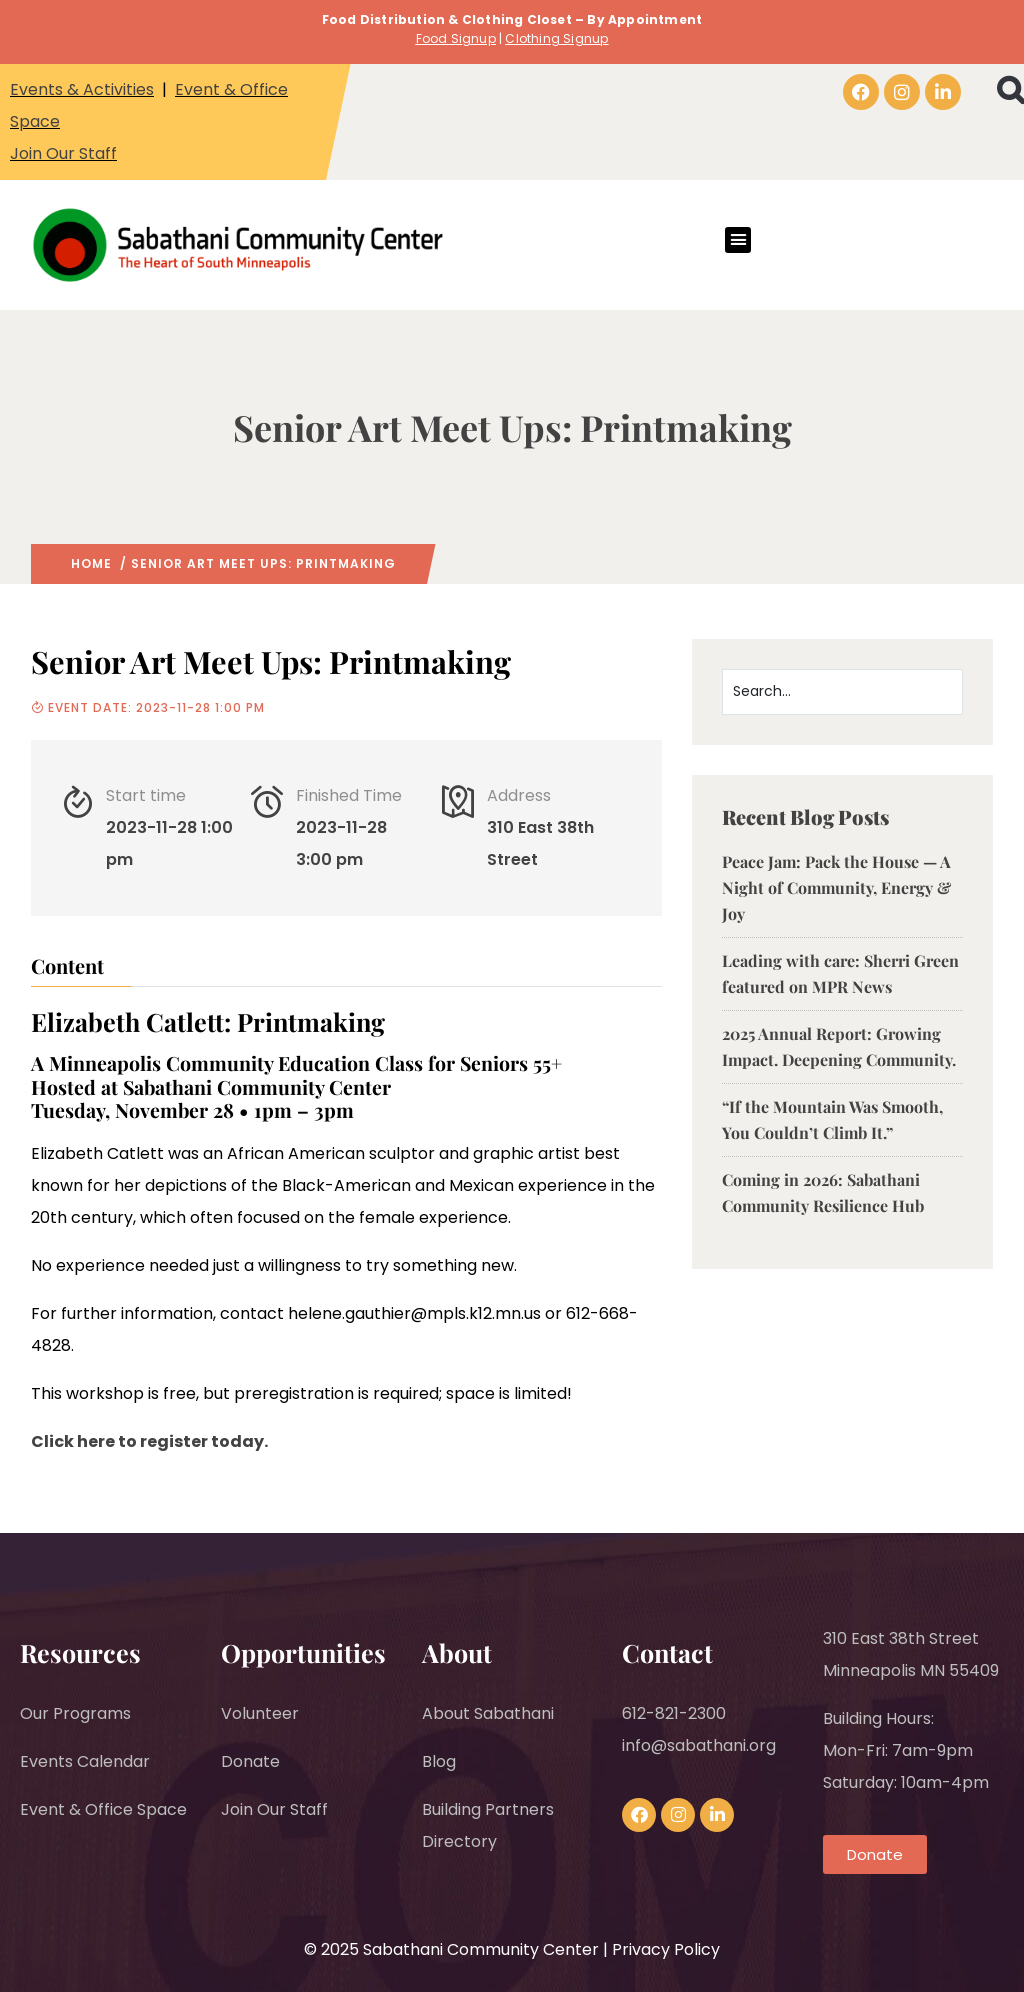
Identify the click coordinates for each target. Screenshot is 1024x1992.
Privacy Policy (666, 1949)
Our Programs (75, 1713)
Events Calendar (85, 1761)
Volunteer (260, 1713)
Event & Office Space (103, 1809)
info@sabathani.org (699, 1745)
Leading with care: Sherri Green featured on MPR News (840, 973)
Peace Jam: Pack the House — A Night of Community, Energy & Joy (836, 887)
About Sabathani (488, 1713)
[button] (738, 240)
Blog (439, 1761)
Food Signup (456, 38)
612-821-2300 (674, 1713)
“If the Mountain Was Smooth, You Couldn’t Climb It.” (832, 1119)
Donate (250, 1761)
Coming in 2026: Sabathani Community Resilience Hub (823, 1192)
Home (91, 563)
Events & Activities (82, 89)
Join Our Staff (63, 153)
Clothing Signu (552, 38)
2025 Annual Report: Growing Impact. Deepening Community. (839, 1046)
